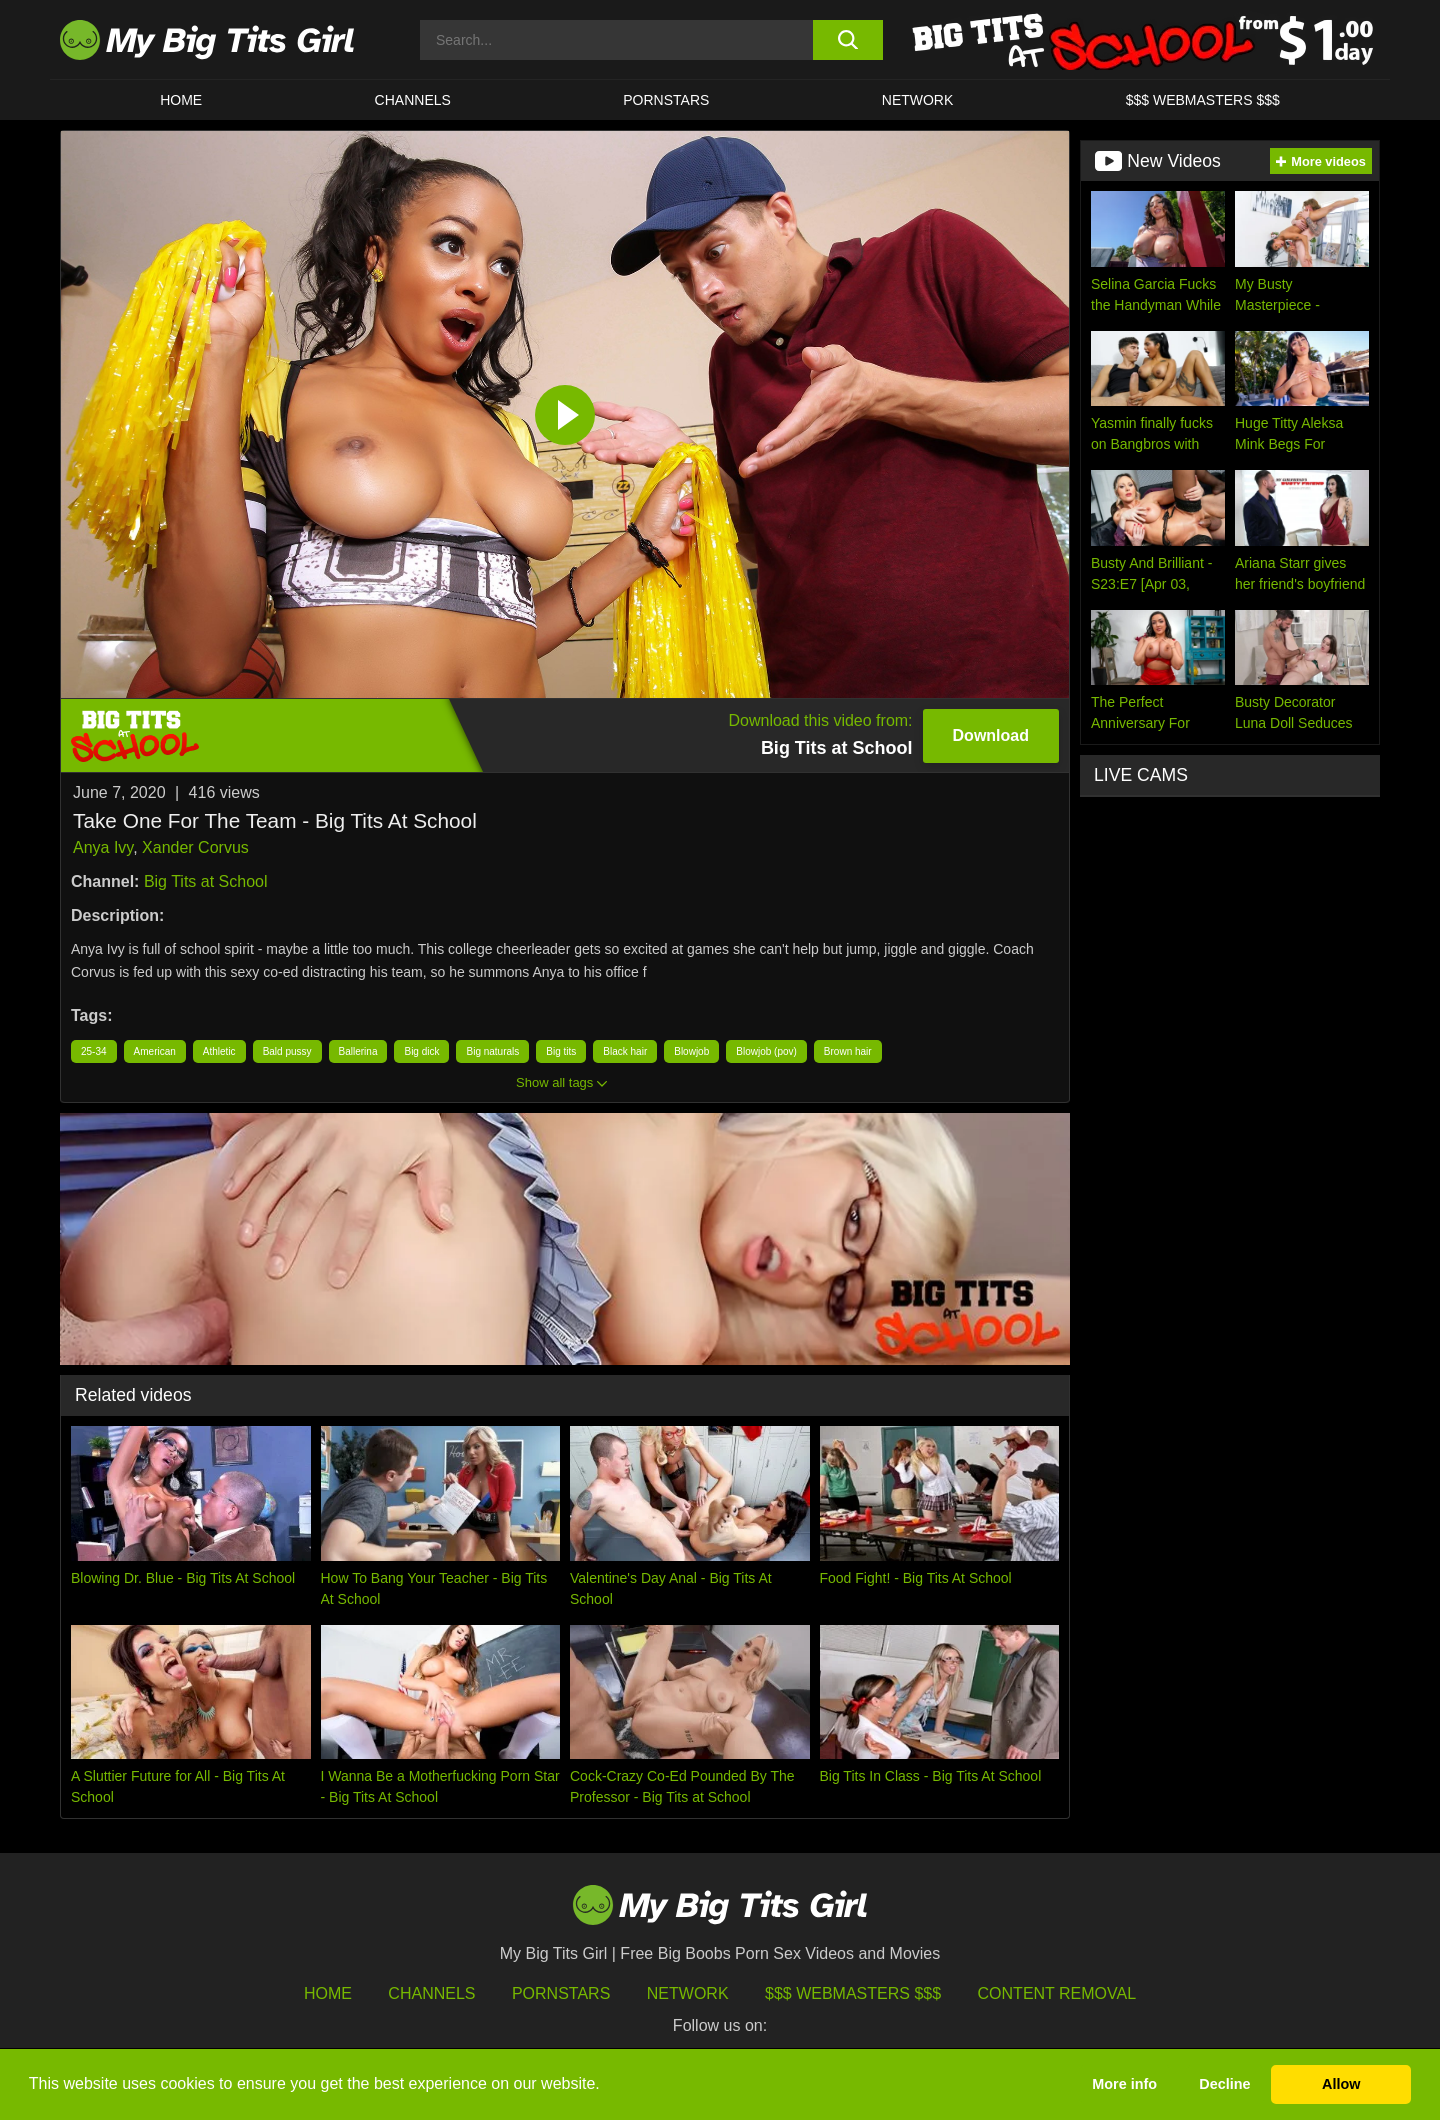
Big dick (421, 1051)
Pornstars (666, 100)
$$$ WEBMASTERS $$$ (1203, 100)
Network (918, 100)
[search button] (847, 40)
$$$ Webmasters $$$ (853, 1993)
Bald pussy (287, 1051)
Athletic (219, 1051)
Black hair (625, 1051)
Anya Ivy (103, 847)
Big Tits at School (206, 881)
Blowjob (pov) (766, 1051)
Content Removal (1057, 1993)
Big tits (561, 1051)
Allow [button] (1341, 2084)
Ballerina (358, 1051)
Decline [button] (1224, 2084)
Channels (431, 1993)
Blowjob (691, 1051)
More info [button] (1124, 2084)
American (155, 1051)
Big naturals (492, 1051)
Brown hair (848, 1051)
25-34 (94, 1051)
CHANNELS (413, 100)
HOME (181, 100)
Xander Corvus (195, 847)
